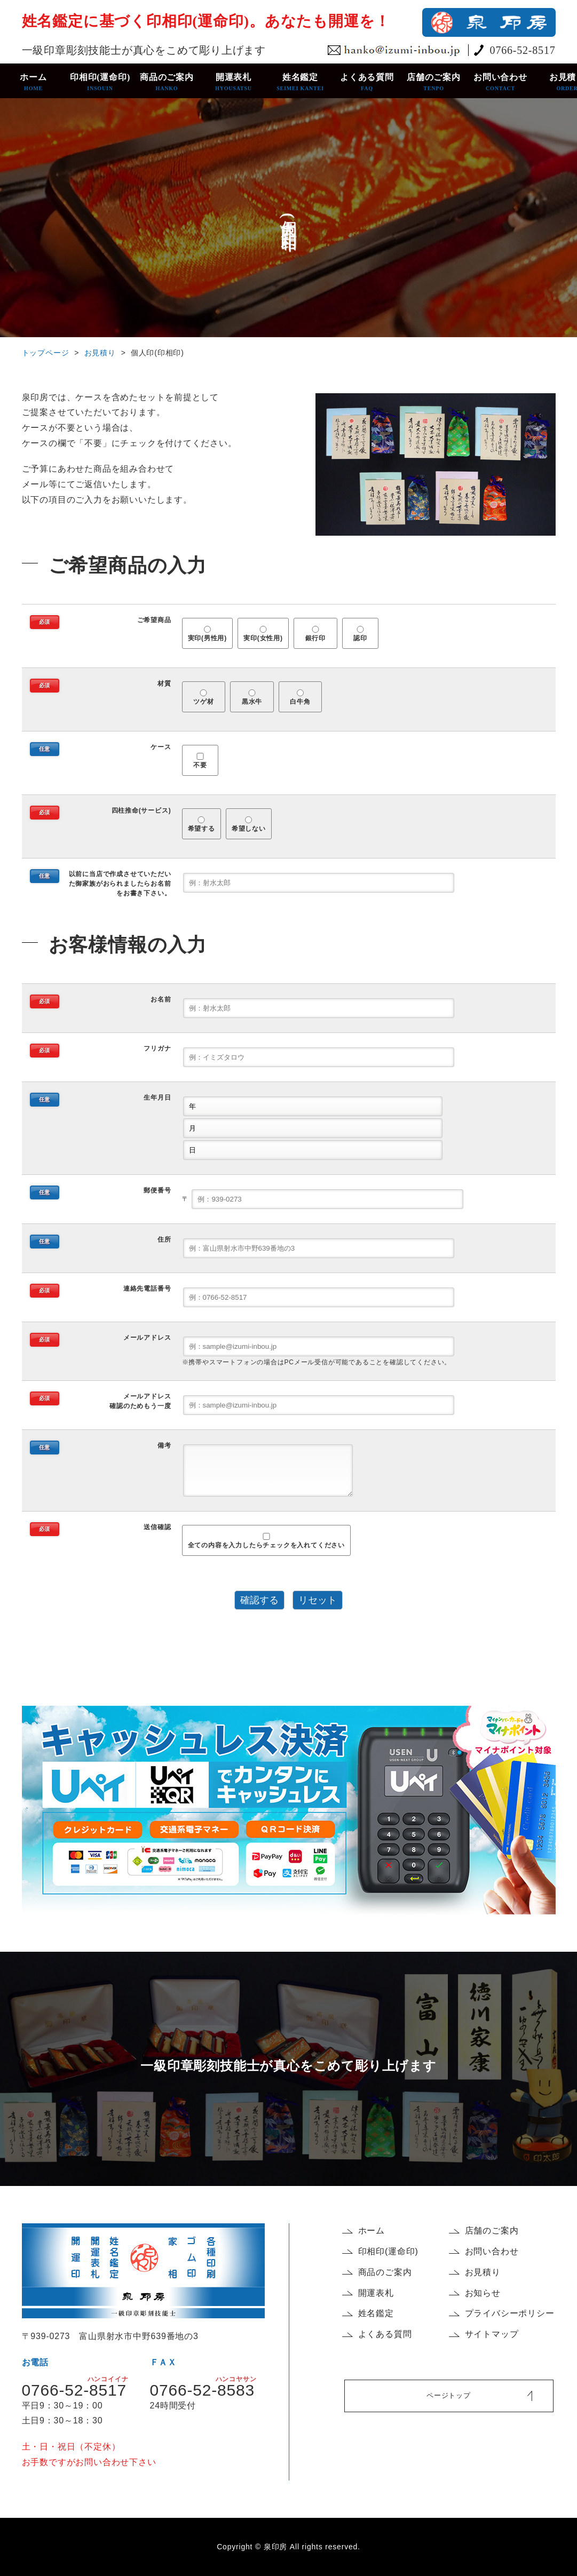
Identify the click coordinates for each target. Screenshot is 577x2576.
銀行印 (315, 634)
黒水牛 (252, 697)
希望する (201, 824)
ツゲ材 (203, 697)
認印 (360, 634)
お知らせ (483, 2292)
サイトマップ (492, 2334)
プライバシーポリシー (510, 2313)
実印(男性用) (207, 634)
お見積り (100, 352)
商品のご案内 (166, 82)
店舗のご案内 (433, 82)
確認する (259, 1600)
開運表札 (233, 82)
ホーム (33, 82)
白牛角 (300, 697)
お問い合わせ (500, 82)
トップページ (45, 352)
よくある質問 (367, 82)
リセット (317, 1600)
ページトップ (448, 2395)
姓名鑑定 (300, 82)
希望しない (249, 824)
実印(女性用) (263, 634)
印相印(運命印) (100, 82)
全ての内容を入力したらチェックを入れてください (266, 1541)
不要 (200, 761)
